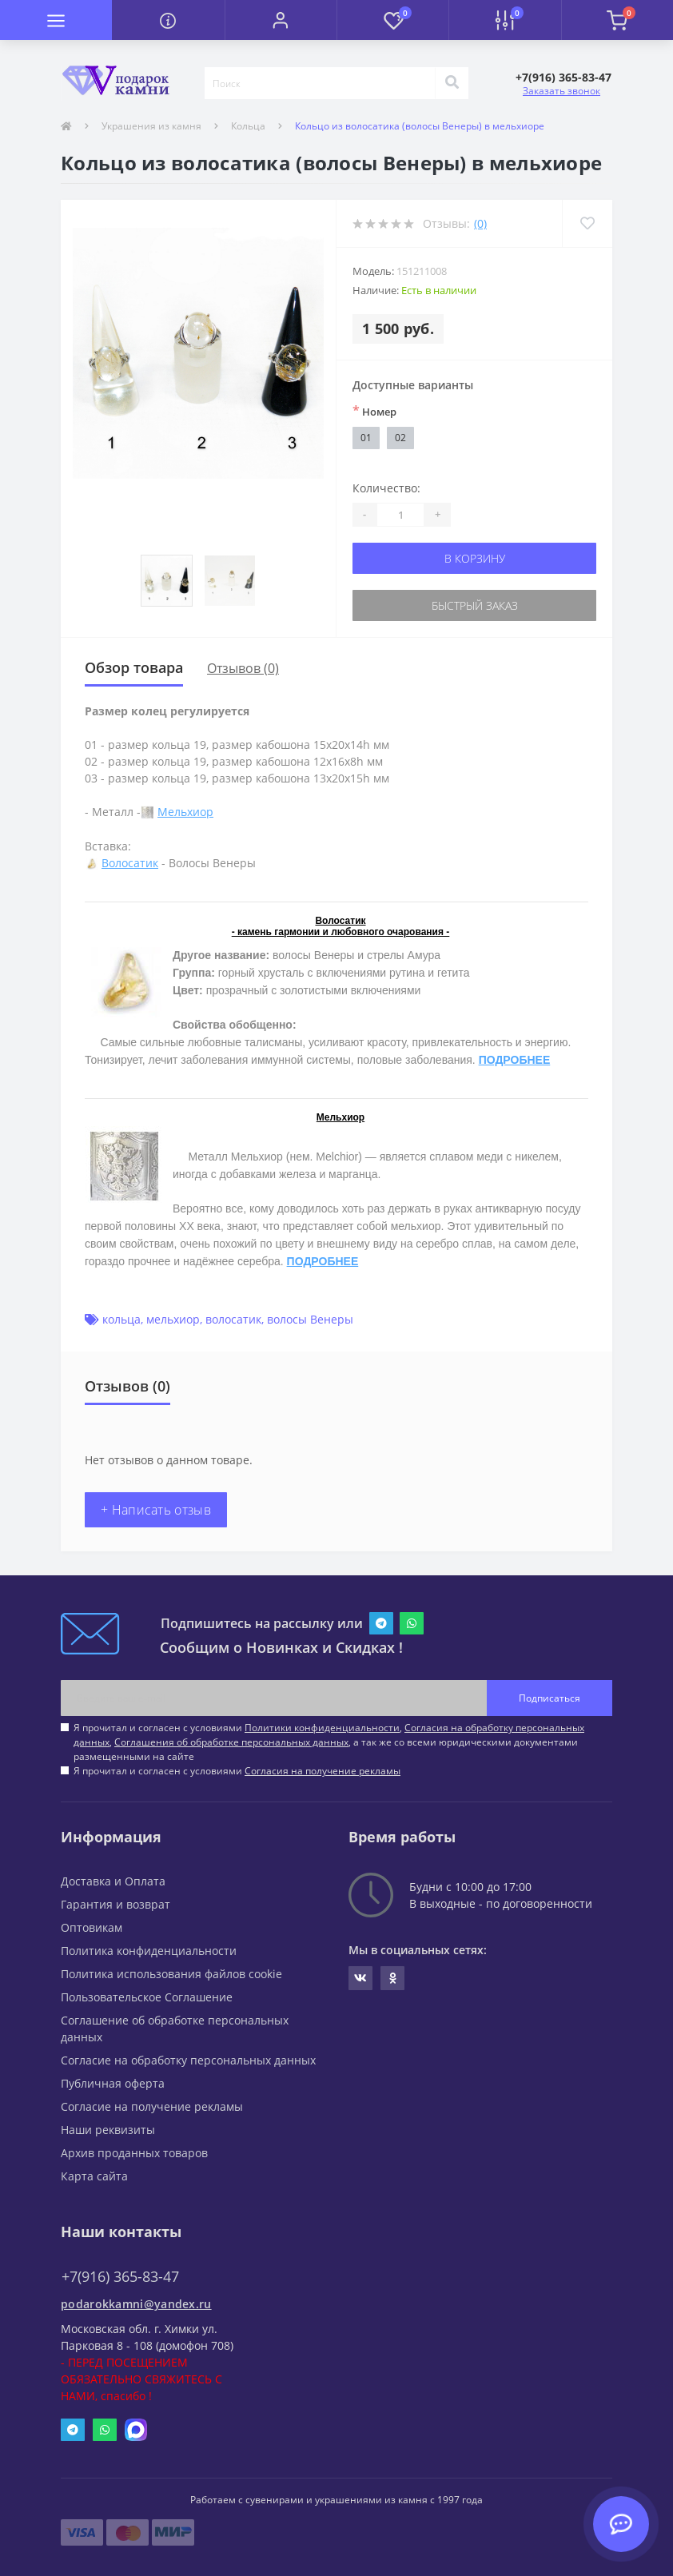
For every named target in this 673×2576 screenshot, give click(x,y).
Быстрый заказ (475, 605)
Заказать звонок (561, 91)
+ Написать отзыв (156, 1510)
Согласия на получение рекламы (322, 1771)
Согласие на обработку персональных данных (188, 2060)
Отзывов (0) (243, 668)
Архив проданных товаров (134, 2152)
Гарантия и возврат (115, 1904)
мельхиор (173, 1319)
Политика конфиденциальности (149, 1950)
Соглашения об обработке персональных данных (231, 1742)
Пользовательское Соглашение (147, 1997)
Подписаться (549, 1698)
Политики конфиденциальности (322, 1727)
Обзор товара (134, 667)
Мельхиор (185, 811)
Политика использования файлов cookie (171, 1973)
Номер (374, 411)
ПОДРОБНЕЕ (515, 1059)
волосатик (233, 1319)
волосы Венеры (310, 1319)
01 (366, 437)
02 (400, 437)
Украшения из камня (151, 126)
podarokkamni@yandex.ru (136, 2303)
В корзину (474, 558)
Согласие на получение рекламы (152, 2106)
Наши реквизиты (108, 2129)
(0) (480, 223)
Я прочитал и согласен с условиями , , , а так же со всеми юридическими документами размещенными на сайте (329, 1742)
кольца (121, 1319)
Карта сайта (94, 2176)
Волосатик (130, 862)
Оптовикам (91, 1927)
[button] (280, 20)
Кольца (248, 126)
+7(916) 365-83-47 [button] (120, 2276)
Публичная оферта (113, 2083)
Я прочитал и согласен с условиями (237, 1771)
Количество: (386, 488)
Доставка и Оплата (113, 1881)
